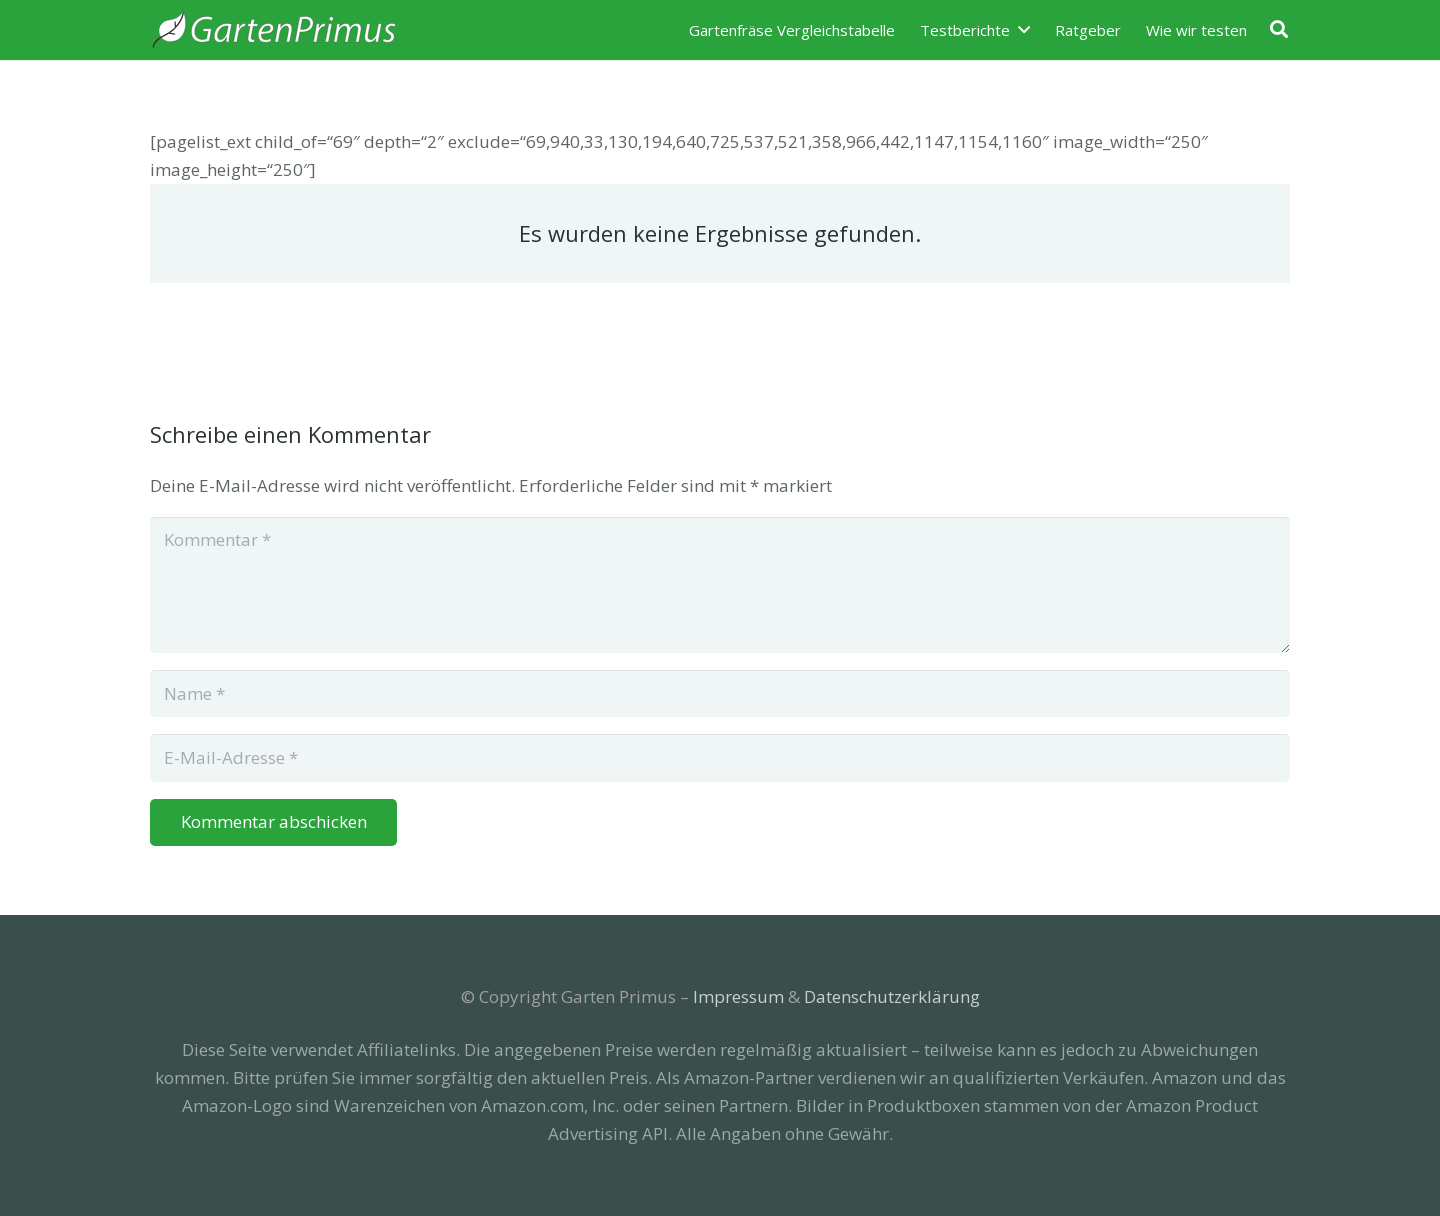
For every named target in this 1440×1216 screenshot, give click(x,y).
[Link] (274, 30)
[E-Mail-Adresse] (720, 758)
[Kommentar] (720, 585)
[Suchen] (1279, 30)
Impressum (738, 996)
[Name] (720, 694)
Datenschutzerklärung (892, 996)
